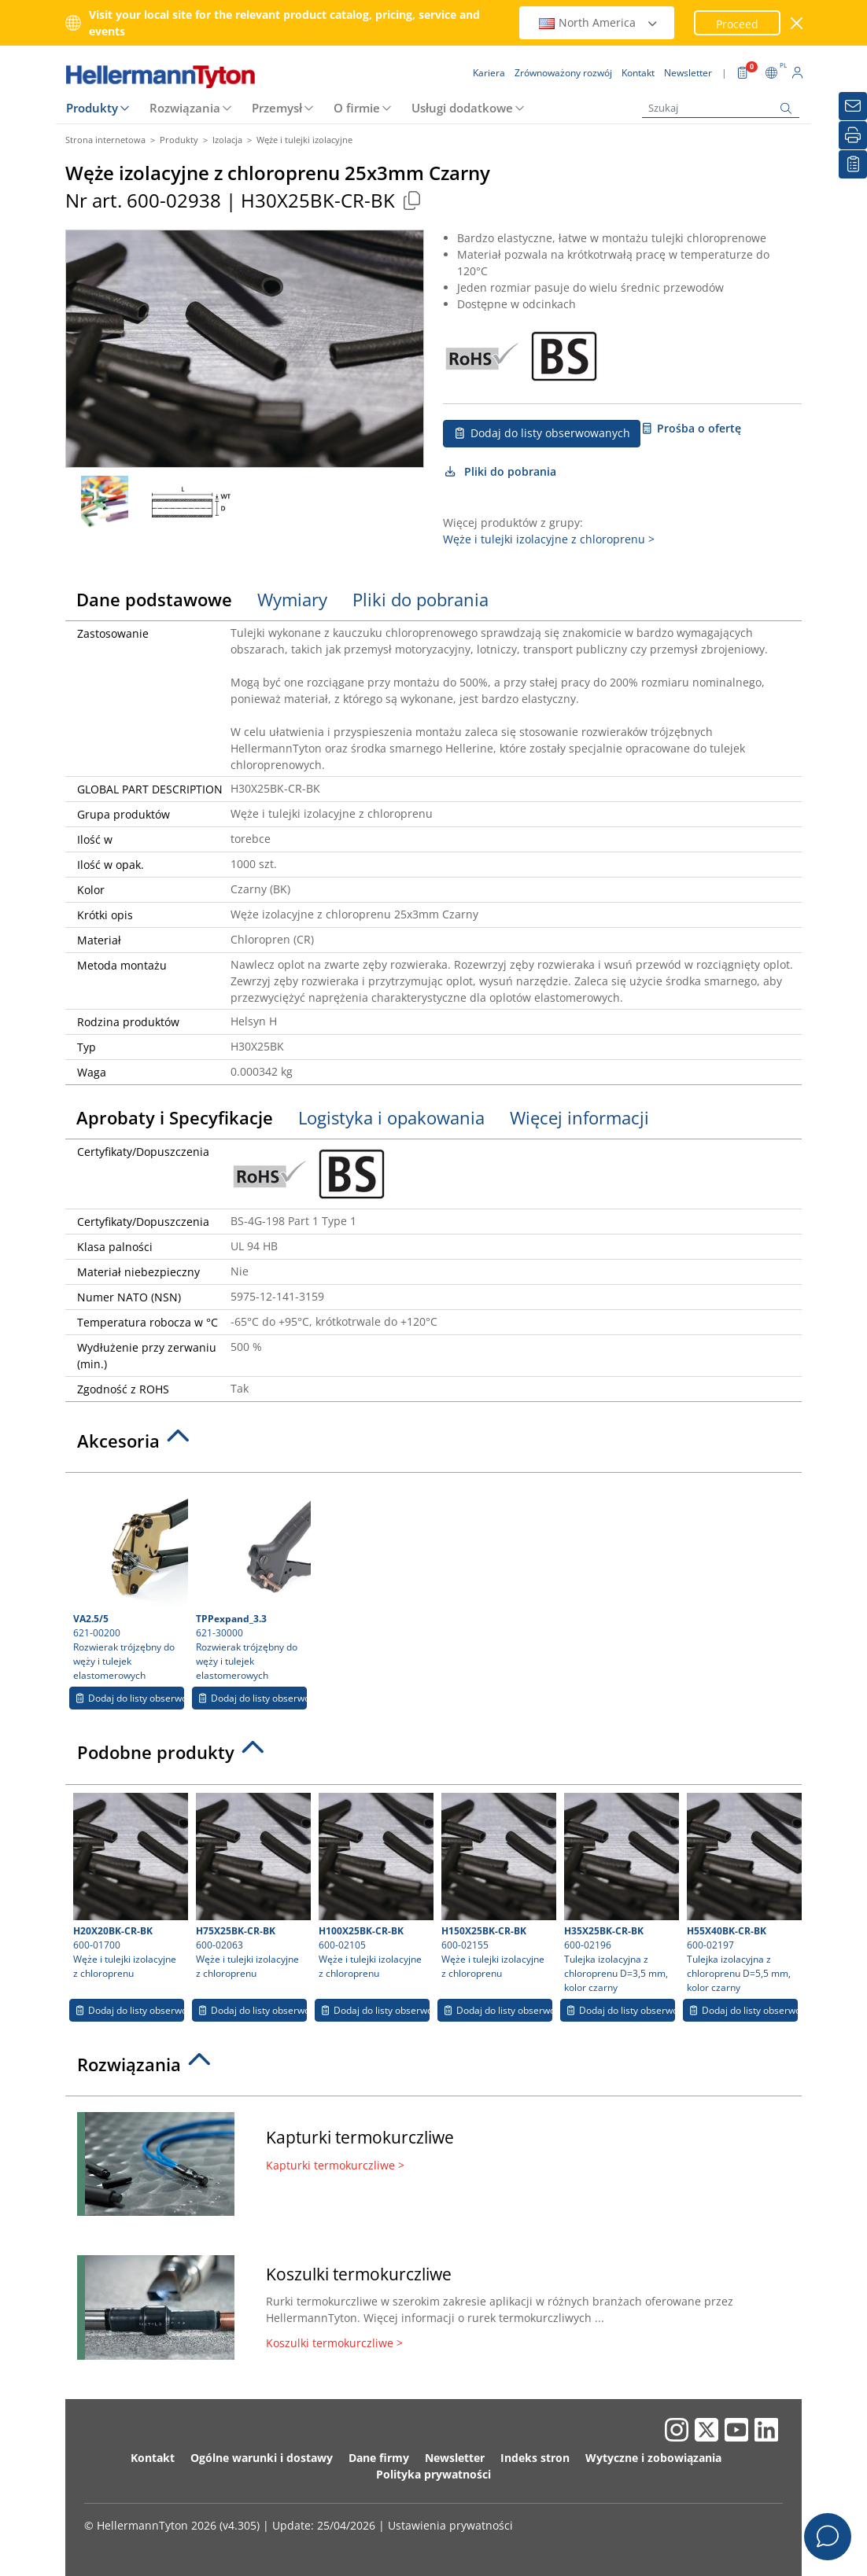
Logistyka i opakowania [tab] (391, 1117)
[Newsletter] (853, 106)
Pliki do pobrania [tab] (420, 599)
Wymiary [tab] (292, 599)
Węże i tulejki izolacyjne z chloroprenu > (549, 539)
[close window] (797, 23)
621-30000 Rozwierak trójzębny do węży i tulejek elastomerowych (251, 1581)
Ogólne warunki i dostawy (261, 2457)
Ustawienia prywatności (450, 2525)
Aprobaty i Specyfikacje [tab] (174, 1117)
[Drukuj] (853, 135)
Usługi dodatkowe (462, 108)
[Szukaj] (720, 108)
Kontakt (153, 2457)
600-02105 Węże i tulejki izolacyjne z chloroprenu (374, 1886)
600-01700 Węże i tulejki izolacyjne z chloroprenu (128, 1886)
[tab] (433, 1445)
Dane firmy (379, 2457)
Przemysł (277, 108)
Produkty (92, 108)
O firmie (357, 108)
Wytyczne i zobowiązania (653, 2457)
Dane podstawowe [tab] (154, 599)
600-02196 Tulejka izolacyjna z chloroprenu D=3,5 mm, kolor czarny (619, 1893)
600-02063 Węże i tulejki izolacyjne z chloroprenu (251, 1886)
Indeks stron (535, 2457)
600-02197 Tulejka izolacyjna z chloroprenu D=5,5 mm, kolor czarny (742, 1893)
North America (599, 22)
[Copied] (411, 200)
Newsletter (455, 2457)
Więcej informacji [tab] (579, 1117)
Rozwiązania (184, 108)
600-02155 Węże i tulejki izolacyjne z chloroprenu (496, 1886)
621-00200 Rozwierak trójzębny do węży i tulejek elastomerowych (128, 1581)
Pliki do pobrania (499, 471)
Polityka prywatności (433, 2474)
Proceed (737, 24)
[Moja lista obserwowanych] (853, 164)
